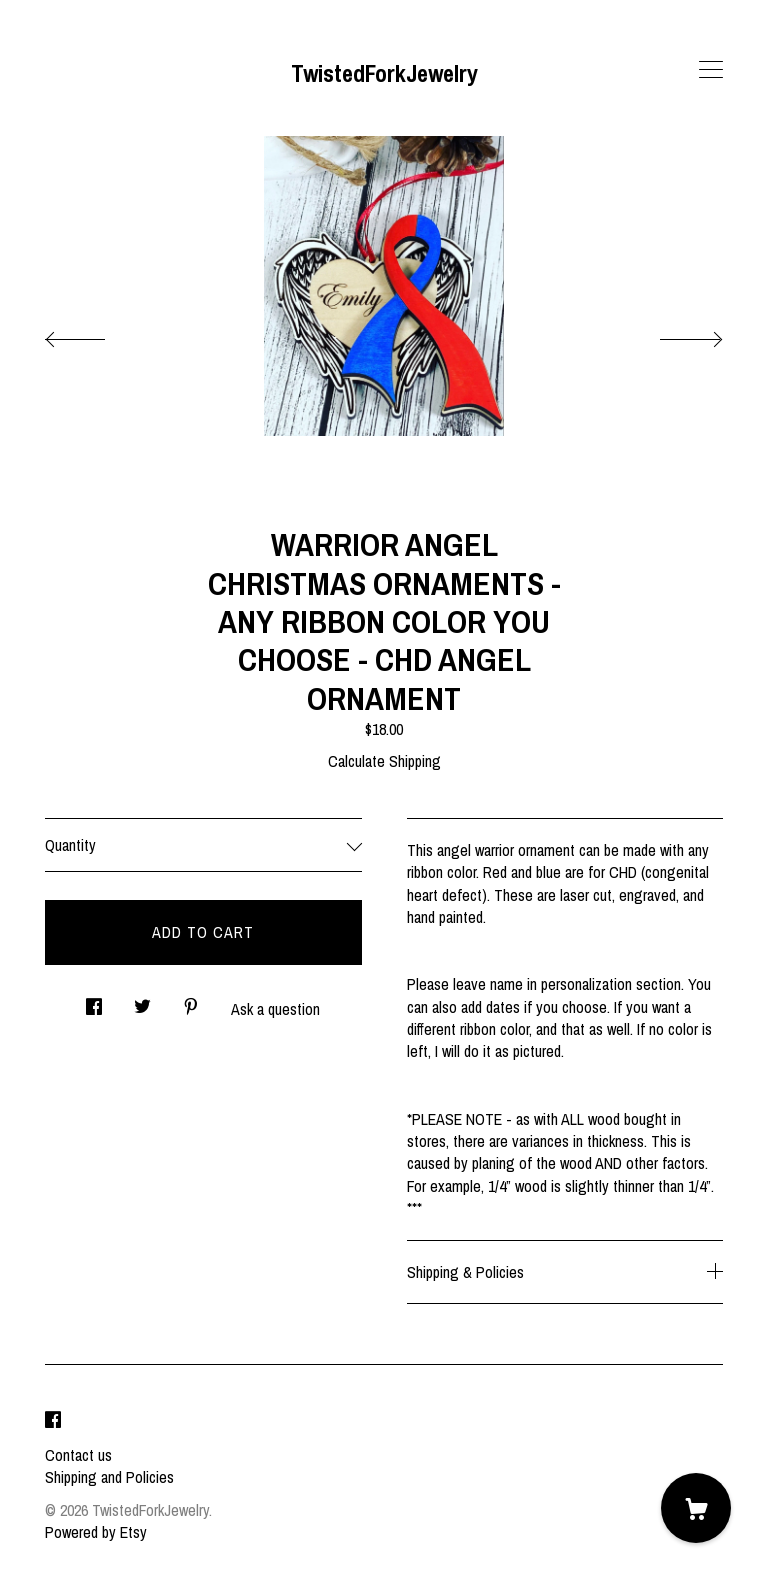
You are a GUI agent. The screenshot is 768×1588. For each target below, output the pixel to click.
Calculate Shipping (384, 761)
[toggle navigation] (711, 70)
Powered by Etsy (96, 1532)
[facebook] (53, 1421)
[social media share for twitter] (142, 1001)
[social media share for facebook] (94, 1001)
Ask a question (275, 1009)
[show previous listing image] (95, 334)
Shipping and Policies (109, 1477)
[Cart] (696, 1508)
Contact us (78, 1455)
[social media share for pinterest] (191, 1001)
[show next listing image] (673, 334)
